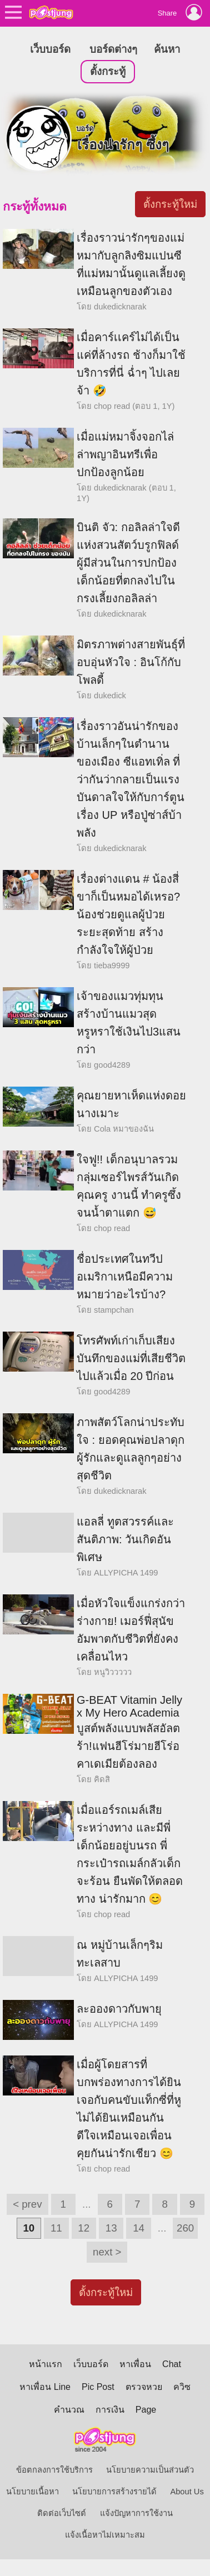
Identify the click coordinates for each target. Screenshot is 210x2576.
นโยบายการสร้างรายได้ (114, 2491)
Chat (171, 2364)
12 (83, 2228)
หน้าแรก (45, 2364)
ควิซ (182, 2387)
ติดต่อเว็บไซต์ (61, 2513)
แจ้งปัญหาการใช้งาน (136, 2513)
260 (185, 2228)
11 (56, 2228)
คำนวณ (69, 2409)
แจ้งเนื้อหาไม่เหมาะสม (105, 2534)
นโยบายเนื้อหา (32, 2491)
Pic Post (98, 2387)
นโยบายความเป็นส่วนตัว (150, 2469)
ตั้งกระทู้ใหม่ (170, 204)
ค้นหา (167, 49)
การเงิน (110, 2409)
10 (28, 2228)
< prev (27, 2204)
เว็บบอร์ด (50, 49)
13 (111, 2228)
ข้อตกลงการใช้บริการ (54, 2469)
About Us (186, 2491)
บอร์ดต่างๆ (113, 49)
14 (138, 2228)
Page (146, 2409)
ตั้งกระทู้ (108, 71)
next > (107, 2252)
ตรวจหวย (144, 2387)
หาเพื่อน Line (45, 2387)
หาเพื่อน (135, 2364)
